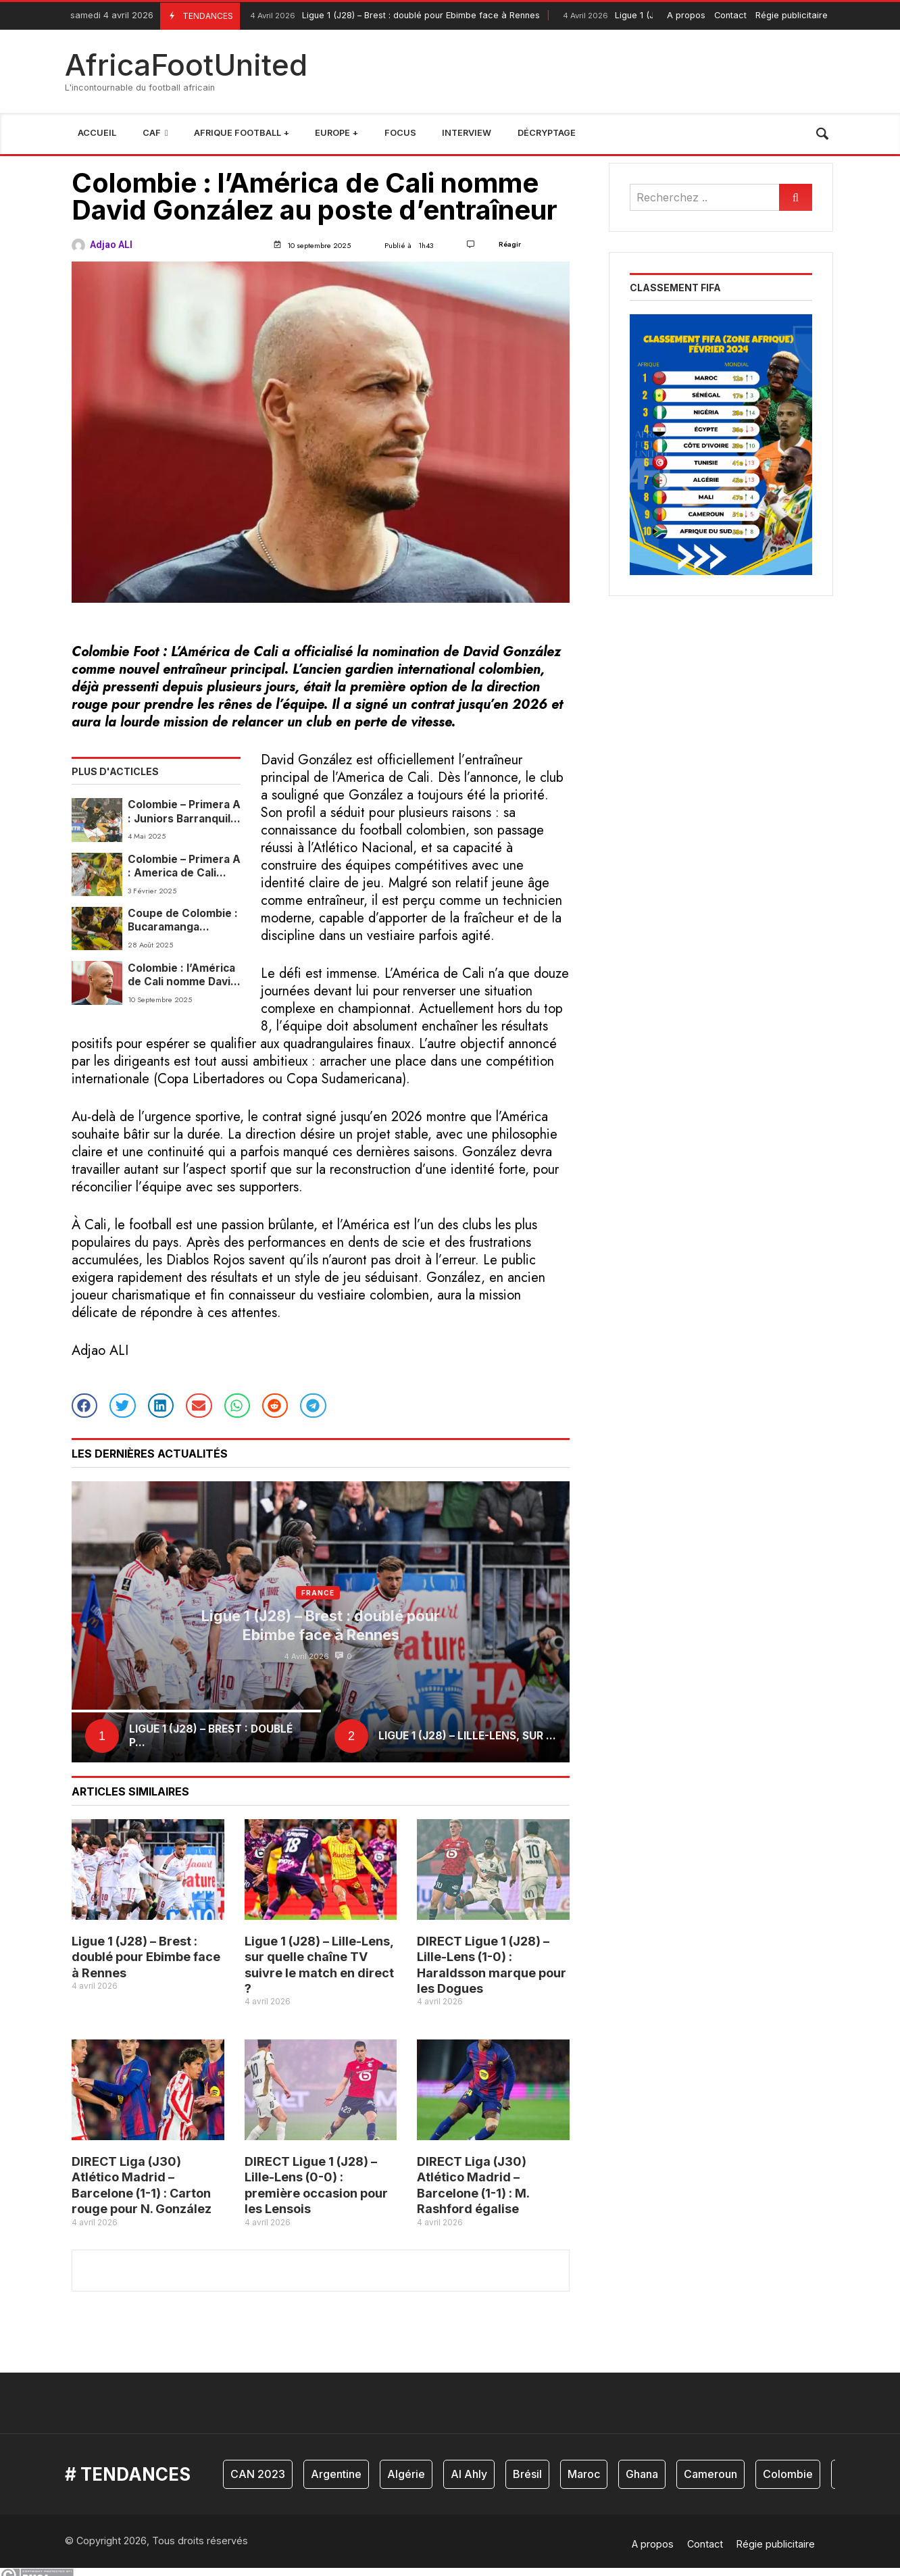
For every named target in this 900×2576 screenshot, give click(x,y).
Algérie (406, 2474)
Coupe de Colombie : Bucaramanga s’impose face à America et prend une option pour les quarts (183, 921)
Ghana (642, 2474)
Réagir (510, 244)
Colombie (788, 2474)
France (317, 1593)
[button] (84, 1405)
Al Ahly (469, 2474)
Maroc (584, 2474)
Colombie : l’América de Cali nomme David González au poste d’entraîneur (182, 975)
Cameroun (710, 2474)
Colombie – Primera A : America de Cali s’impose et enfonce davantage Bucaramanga (184, 867)
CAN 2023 (257, 2474)
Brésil (527, 2474)
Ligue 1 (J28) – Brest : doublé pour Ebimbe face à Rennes (393, 16)
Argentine (336, 2474)
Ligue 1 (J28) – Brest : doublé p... (211, 1736)
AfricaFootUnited (186, 65)
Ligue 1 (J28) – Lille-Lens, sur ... (467, 1735)
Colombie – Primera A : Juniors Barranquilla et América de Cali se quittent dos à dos (184, 812)
